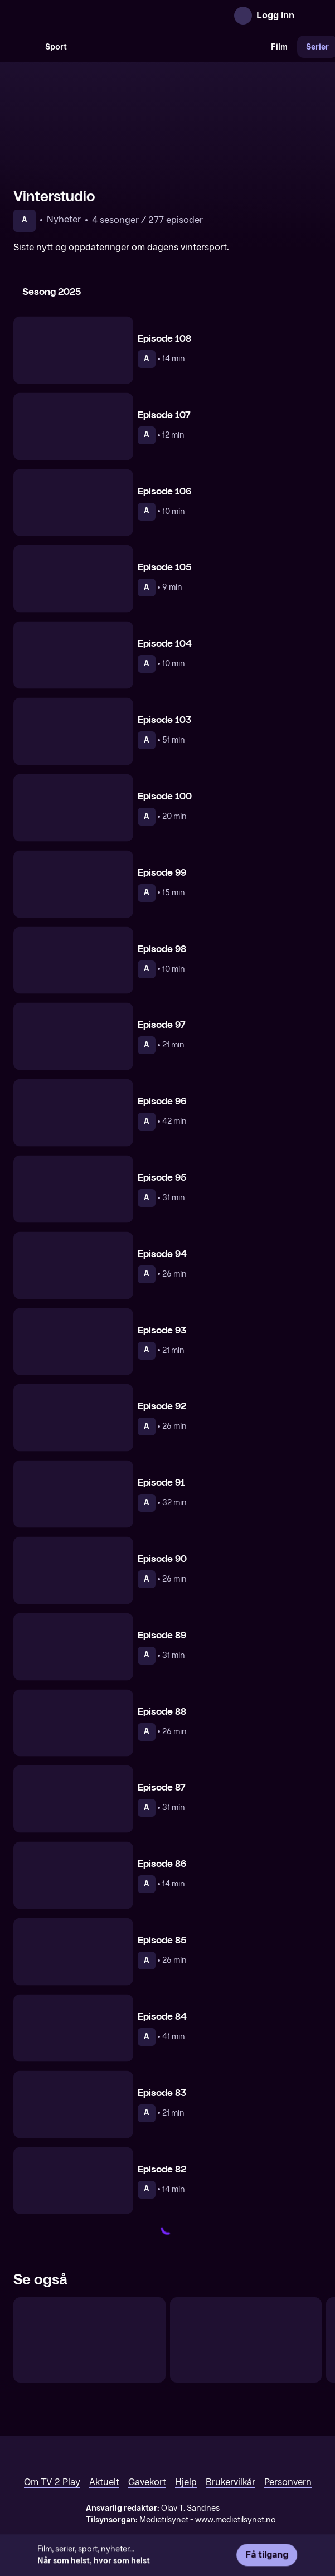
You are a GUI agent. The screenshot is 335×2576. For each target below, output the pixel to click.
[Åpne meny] (310, 15)
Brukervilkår (230, 2482)
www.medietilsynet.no (235, 2520)
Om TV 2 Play (52, 2482)
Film (279, 47)
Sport (56, 47)
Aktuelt (104, 2482)
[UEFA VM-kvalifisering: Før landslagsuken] (246, 2340)
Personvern (288, 2482)
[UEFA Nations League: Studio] (89, 2340)
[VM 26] (168, 47)
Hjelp (186, 2482)
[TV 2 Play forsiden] (97, 15)
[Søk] (24, 47)
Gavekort (147, 2482)
